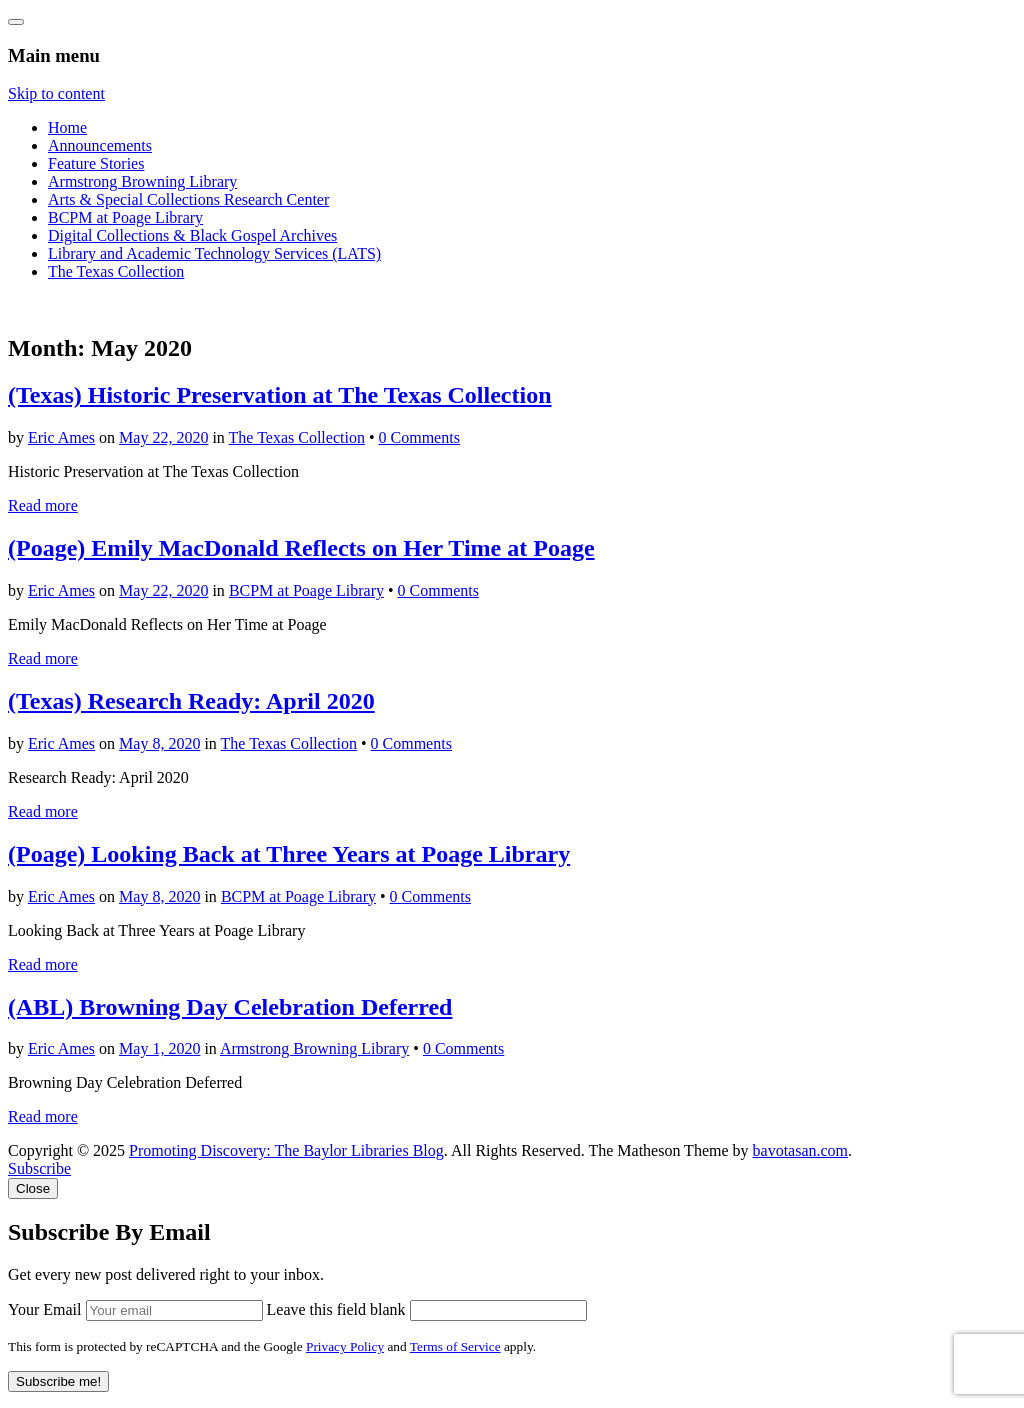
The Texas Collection (116, 271)
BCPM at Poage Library (125, 217)
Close (33, 1188)
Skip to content (56, 93)
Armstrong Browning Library (142, 181)
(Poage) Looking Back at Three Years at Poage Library (289, 854)
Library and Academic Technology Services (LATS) (214, 253)
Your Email (45, 1309)
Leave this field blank (336, 1309)
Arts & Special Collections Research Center (188, 199)
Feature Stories (96, 163)
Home (67, 127)
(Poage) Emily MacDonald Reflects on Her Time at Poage (301, 548)
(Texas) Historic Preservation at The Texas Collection (280, 395)
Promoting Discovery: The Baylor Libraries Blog (286, 1150)
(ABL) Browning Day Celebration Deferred (230, 1007)
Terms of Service (455, 1346)
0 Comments (419, 437)
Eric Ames (61, 437)
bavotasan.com (801, 1150)
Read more (43, 505)
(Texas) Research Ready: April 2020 (191, 701)
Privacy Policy (345, 1346)
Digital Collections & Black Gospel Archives (192, 235)
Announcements (100, 145)
